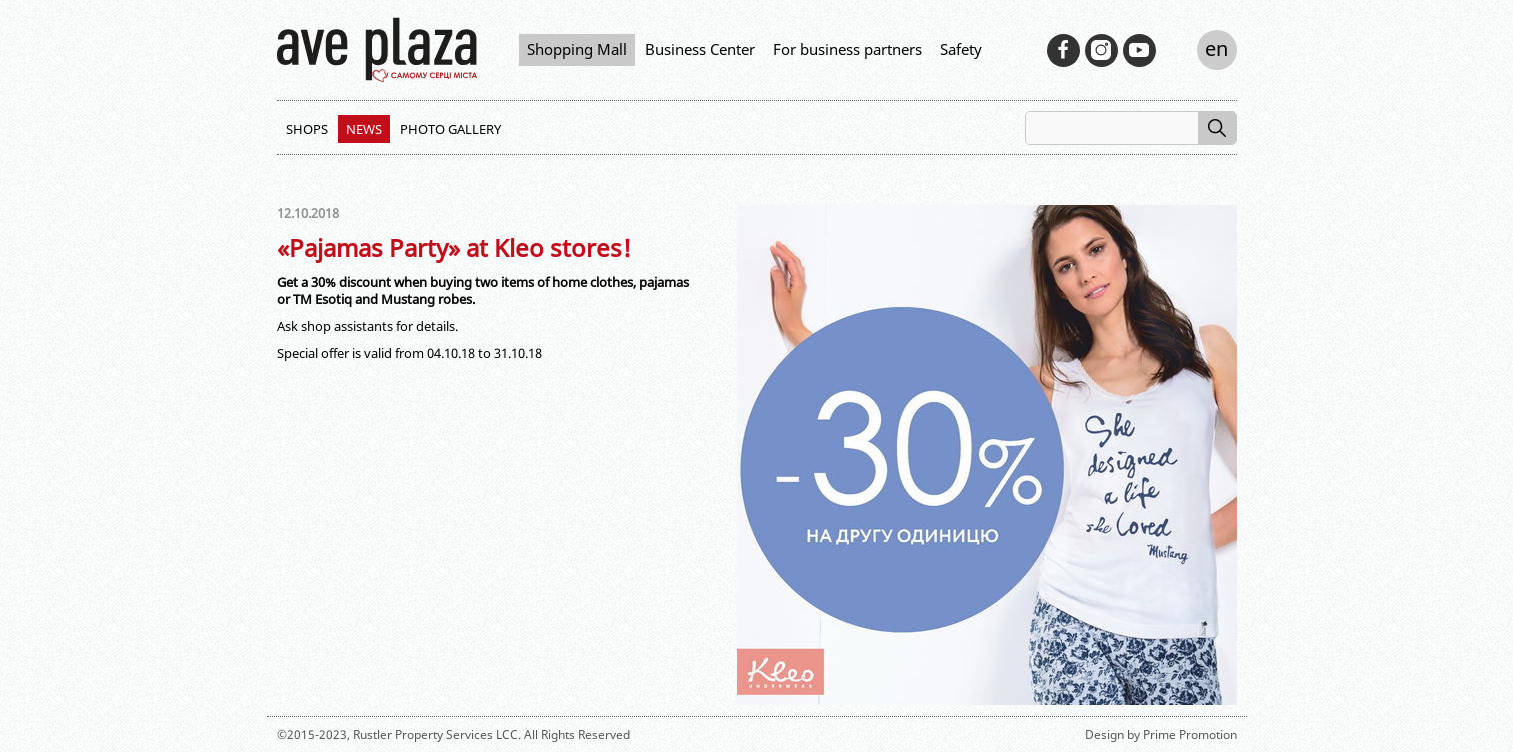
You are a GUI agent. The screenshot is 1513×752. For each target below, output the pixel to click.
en (1216, 48)
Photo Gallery (450, 129)
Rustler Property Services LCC (435, 734)
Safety (961, 49)
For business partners (847, 49)
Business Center (700, 49)
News (364, 129)
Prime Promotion (1190, 734)
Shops (307, 129)
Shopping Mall (577, 49)
